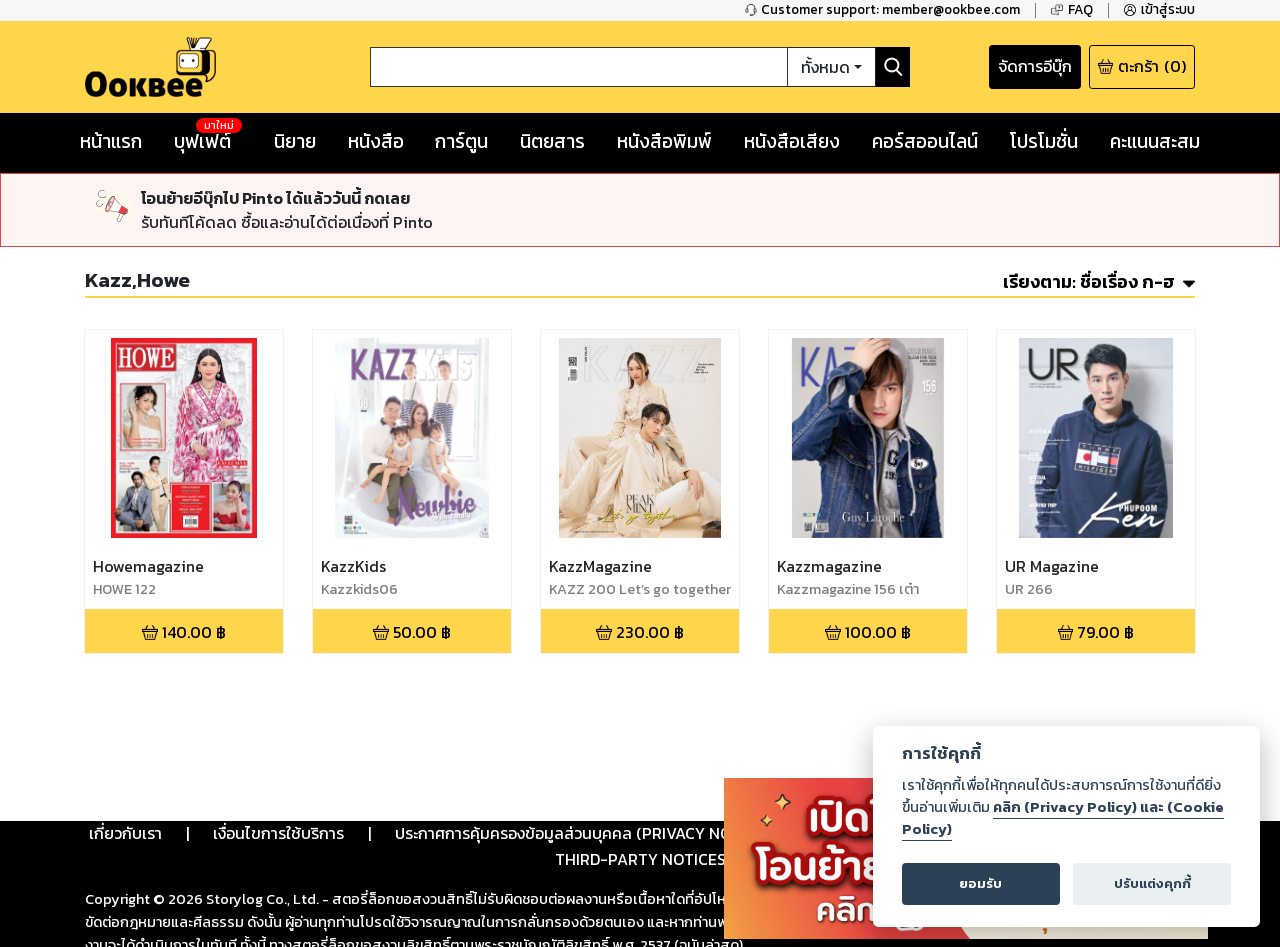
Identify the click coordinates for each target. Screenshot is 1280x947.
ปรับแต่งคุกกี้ (1152, 883)
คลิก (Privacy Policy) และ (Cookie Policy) (1063, 818)
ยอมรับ (980, 883)
